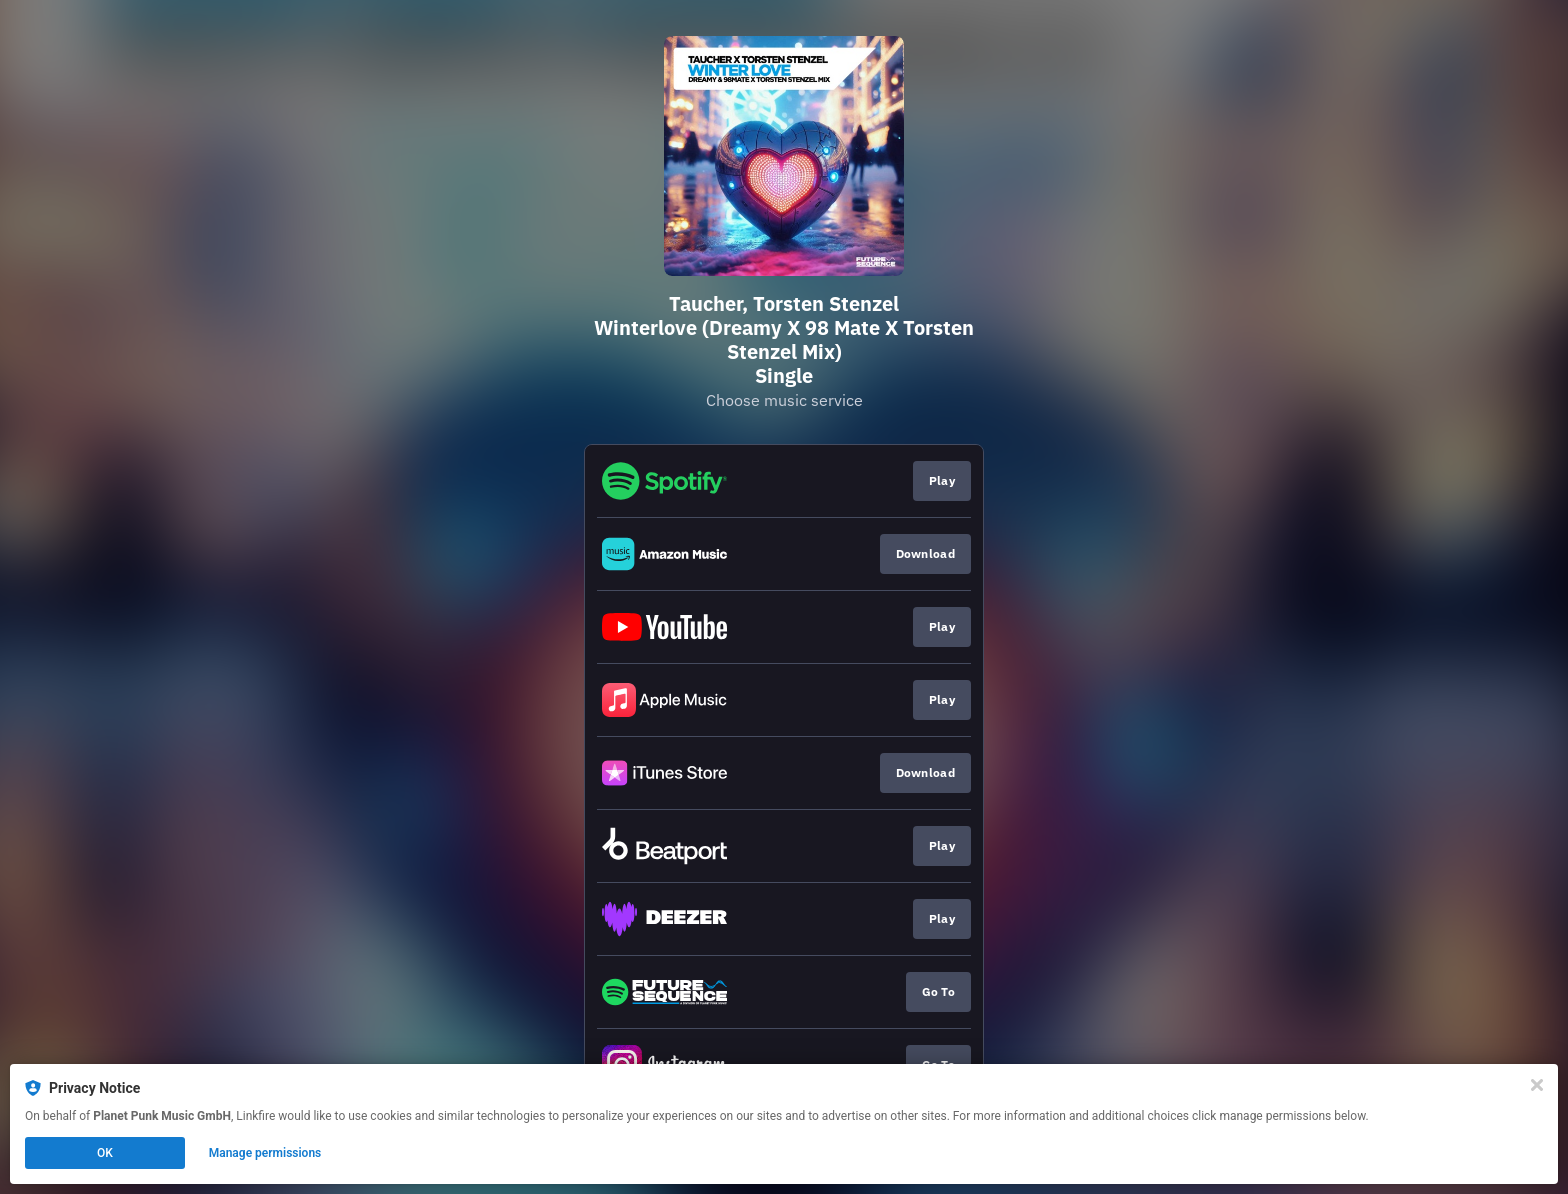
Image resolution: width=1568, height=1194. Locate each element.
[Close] (1537, 1085)
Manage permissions (265, 1153)
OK (105, 1153)
